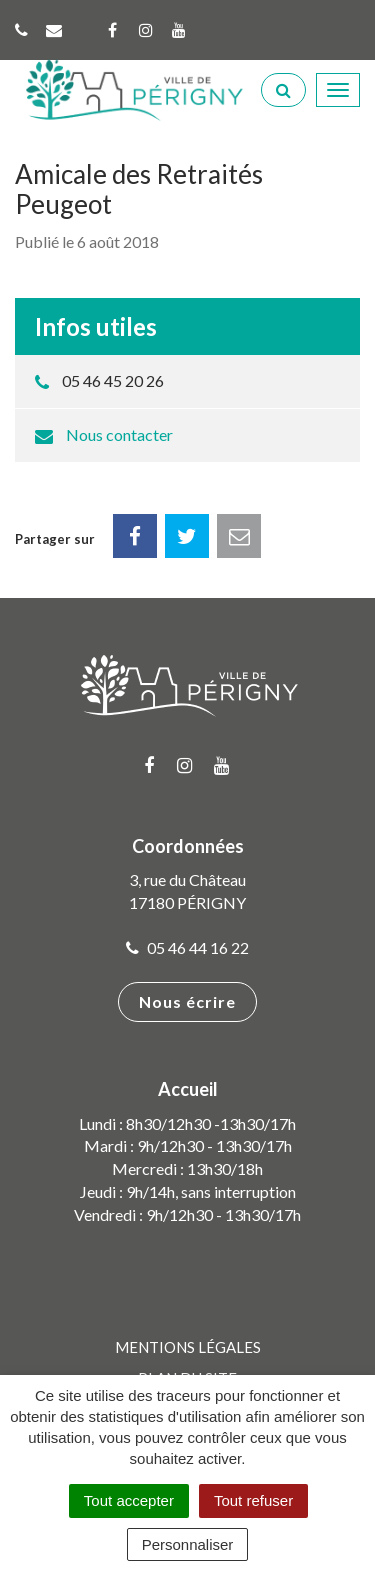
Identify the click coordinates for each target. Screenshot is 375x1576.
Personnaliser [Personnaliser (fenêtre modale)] (188, 1544)
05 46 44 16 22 (187, 947)
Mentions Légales (188, 1347)
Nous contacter (119, 434)
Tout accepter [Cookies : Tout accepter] (129, 1500)
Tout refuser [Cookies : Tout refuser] (253, 1500)
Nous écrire (187, 1001)
